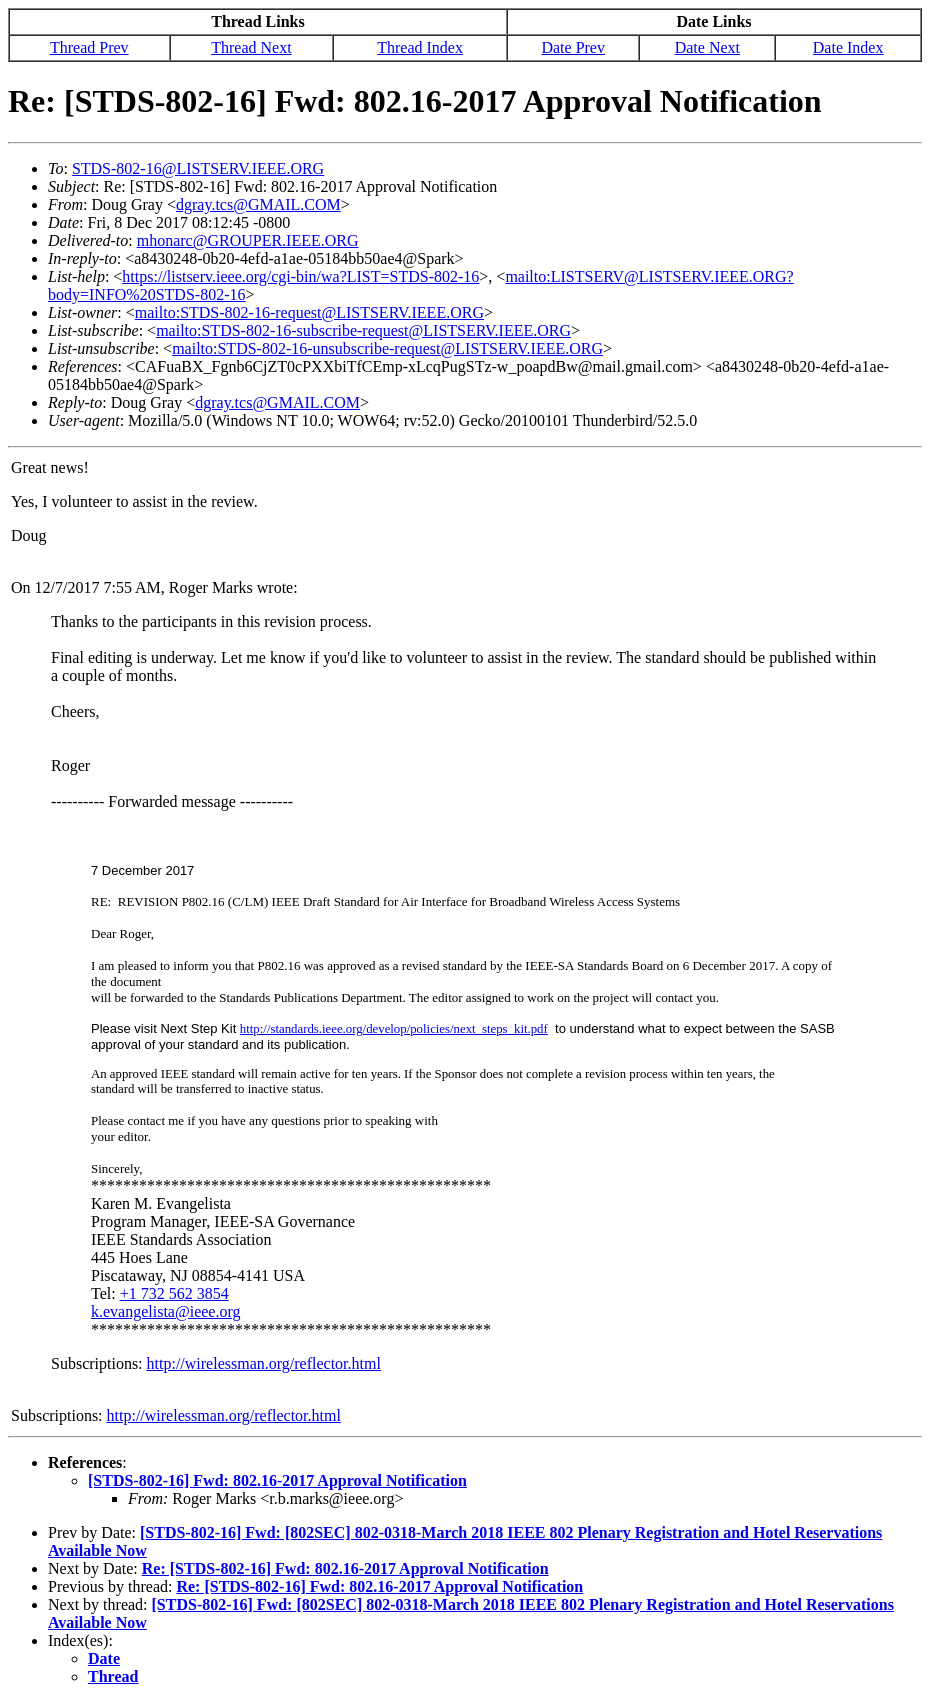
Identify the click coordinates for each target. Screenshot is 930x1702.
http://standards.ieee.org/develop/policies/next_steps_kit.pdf (394, 1029)
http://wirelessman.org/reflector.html (264, 1363)
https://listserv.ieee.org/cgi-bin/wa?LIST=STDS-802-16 (300, 276)
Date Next (707, 47)
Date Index (848, 47)
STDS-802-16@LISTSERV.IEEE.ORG (198, 168)
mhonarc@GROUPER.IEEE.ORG (248, 240)
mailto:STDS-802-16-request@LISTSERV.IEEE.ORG (309, 312)
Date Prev (573, 47)
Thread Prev (89, 47)
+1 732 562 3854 (174, 1293)
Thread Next (251, 47)
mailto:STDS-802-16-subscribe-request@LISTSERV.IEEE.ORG (363, 330)
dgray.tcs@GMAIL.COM (258, 204)
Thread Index (420, 47)
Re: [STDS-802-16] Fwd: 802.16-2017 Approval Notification (345, 1568)
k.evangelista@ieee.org (166, 1311)
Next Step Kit (199, 1028)
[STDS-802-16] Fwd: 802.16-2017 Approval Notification (277, 1480)
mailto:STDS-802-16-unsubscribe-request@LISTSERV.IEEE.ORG (387, 348)
